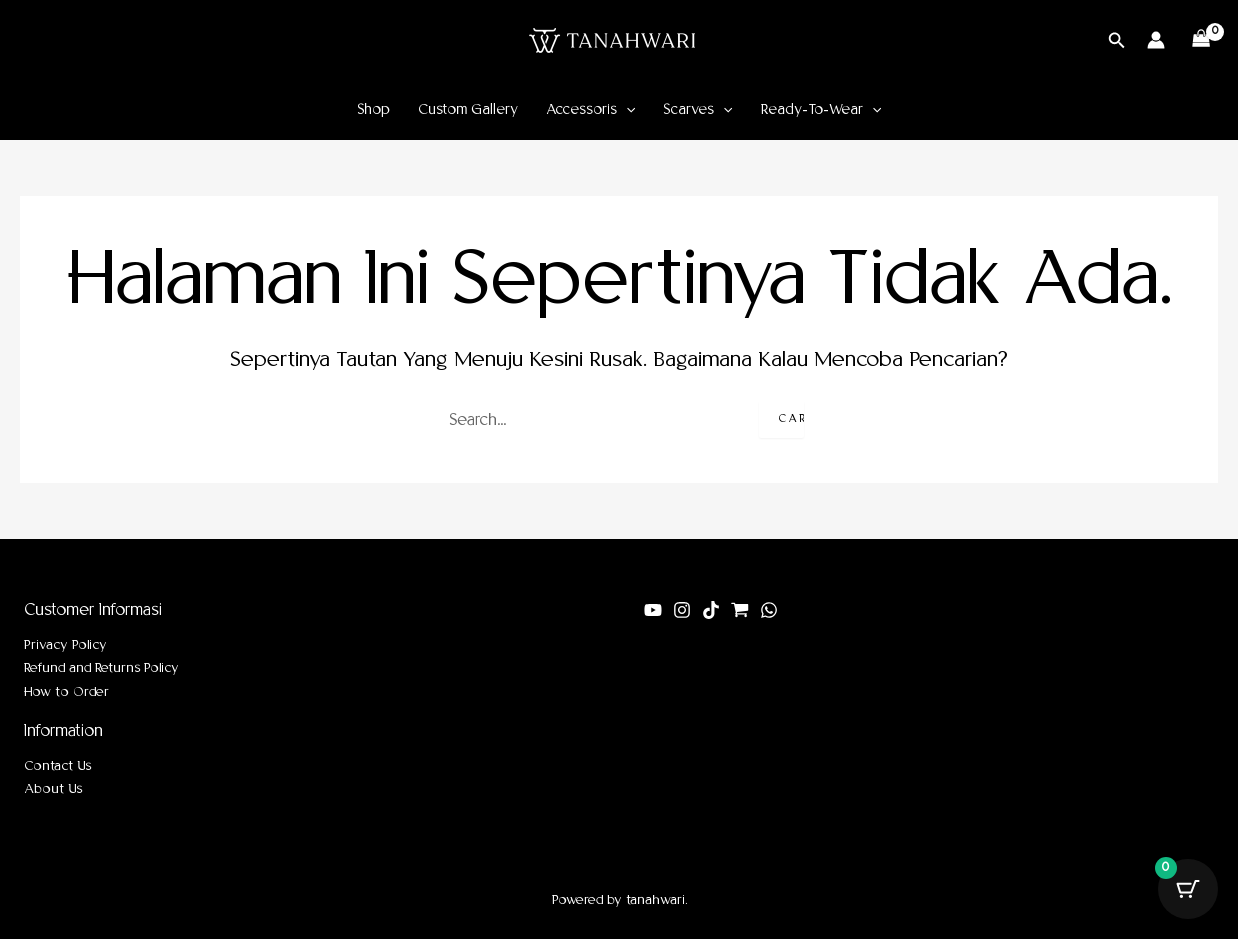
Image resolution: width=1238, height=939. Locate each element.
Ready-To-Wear (821, 110)
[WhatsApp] (769, 610)
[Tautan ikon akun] (1156, 40)
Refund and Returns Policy (101, 668)
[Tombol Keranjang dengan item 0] (1188, 889)
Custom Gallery (468, 110)
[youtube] (653, 610)
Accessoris (590, 110)
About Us (53, 789)
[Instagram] (682, 610)
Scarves (697, 110)
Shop (373, 110)
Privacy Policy (65, 645)
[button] (1117, 40)
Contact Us (57, 766)
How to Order (66, 692)
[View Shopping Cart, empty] (1201, 40)
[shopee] (740, 610)
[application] (626, 110)
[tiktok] (711, 610)
